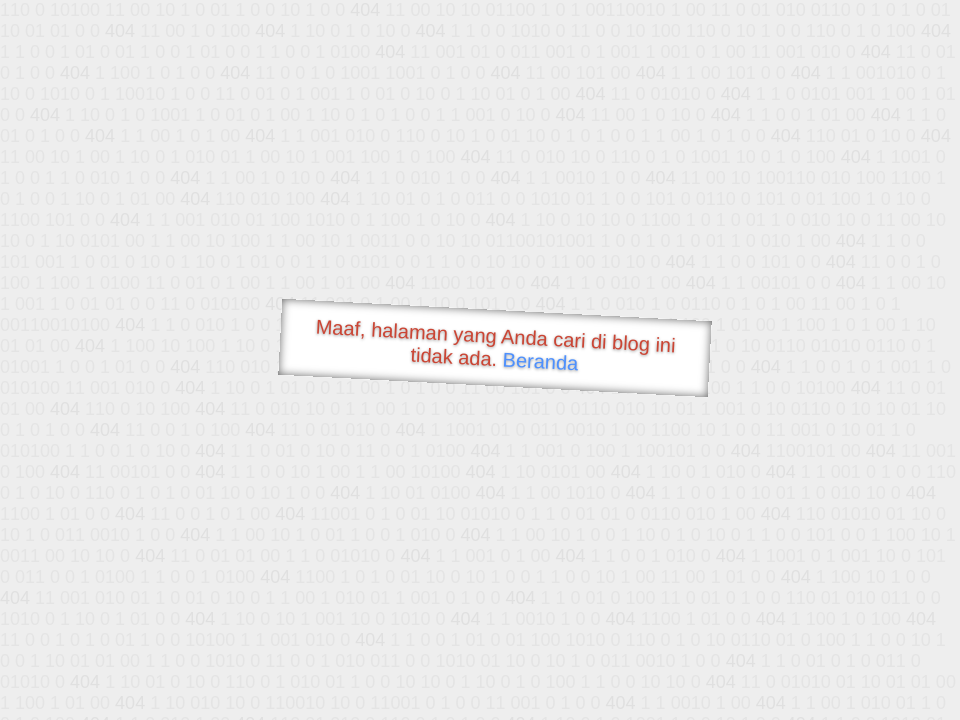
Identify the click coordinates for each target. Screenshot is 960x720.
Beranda (540, 361)
